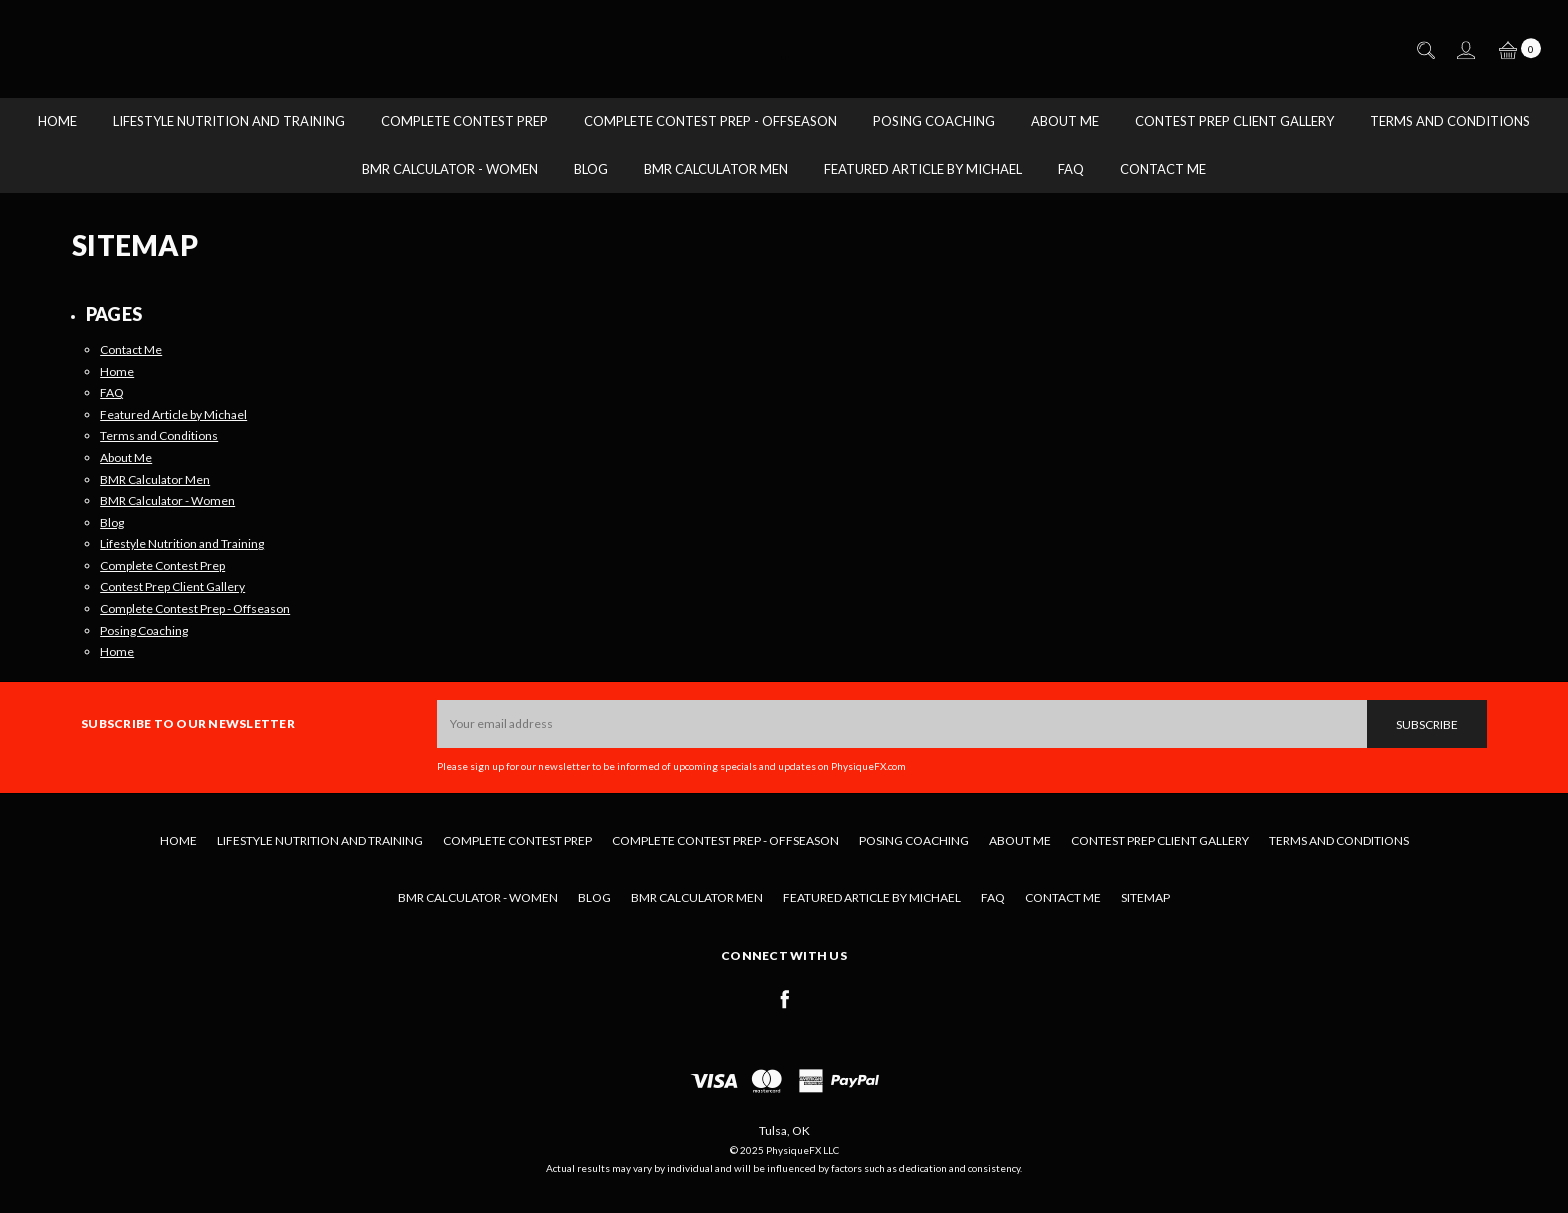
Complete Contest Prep (464, 121)
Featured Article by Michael (923, 169)
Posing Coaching (934, 121)
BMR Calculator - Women (450, 169)
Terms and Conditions (1450, 121)
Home (57, 121)
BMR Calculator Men (716, 169)
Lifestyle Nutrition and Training (229, 121)
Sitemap (1145, 897)
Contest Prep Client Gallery (1234, 121)
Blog (591, 169)
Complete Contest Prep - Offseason (710, 121)
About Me (1065, 121)
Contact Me (1163, 169)
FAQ (1071, 169)
